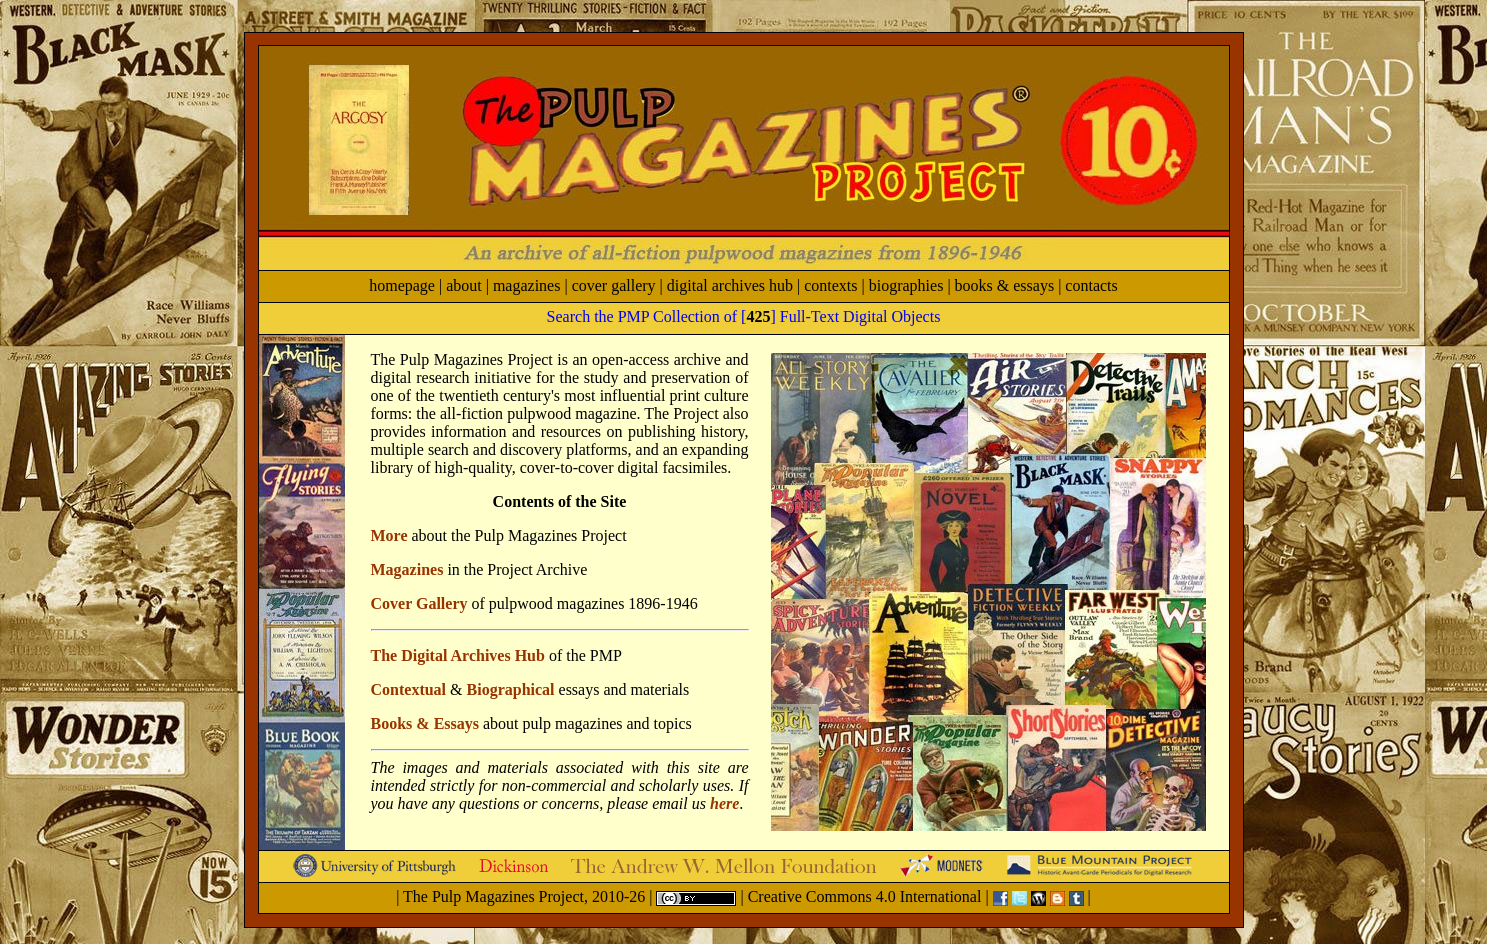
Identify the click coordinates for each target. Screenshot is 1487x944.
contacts (1091, 285)
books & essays (1005, 285)
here (724, 803)
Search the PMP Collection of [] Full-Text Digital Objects (744, 316)
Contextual (409, 689)
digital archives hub (730, 285)
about (464, 285)
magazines (527, 285)
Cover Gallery (419, 603)
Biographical (511, 689)
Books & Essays (425, 723)
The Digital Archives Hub (458, 655)
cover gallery (614, 285)
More (389, 535)
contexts (830, 285)
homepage (402, 285)
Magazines (407, 569)
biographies (906, 285)
